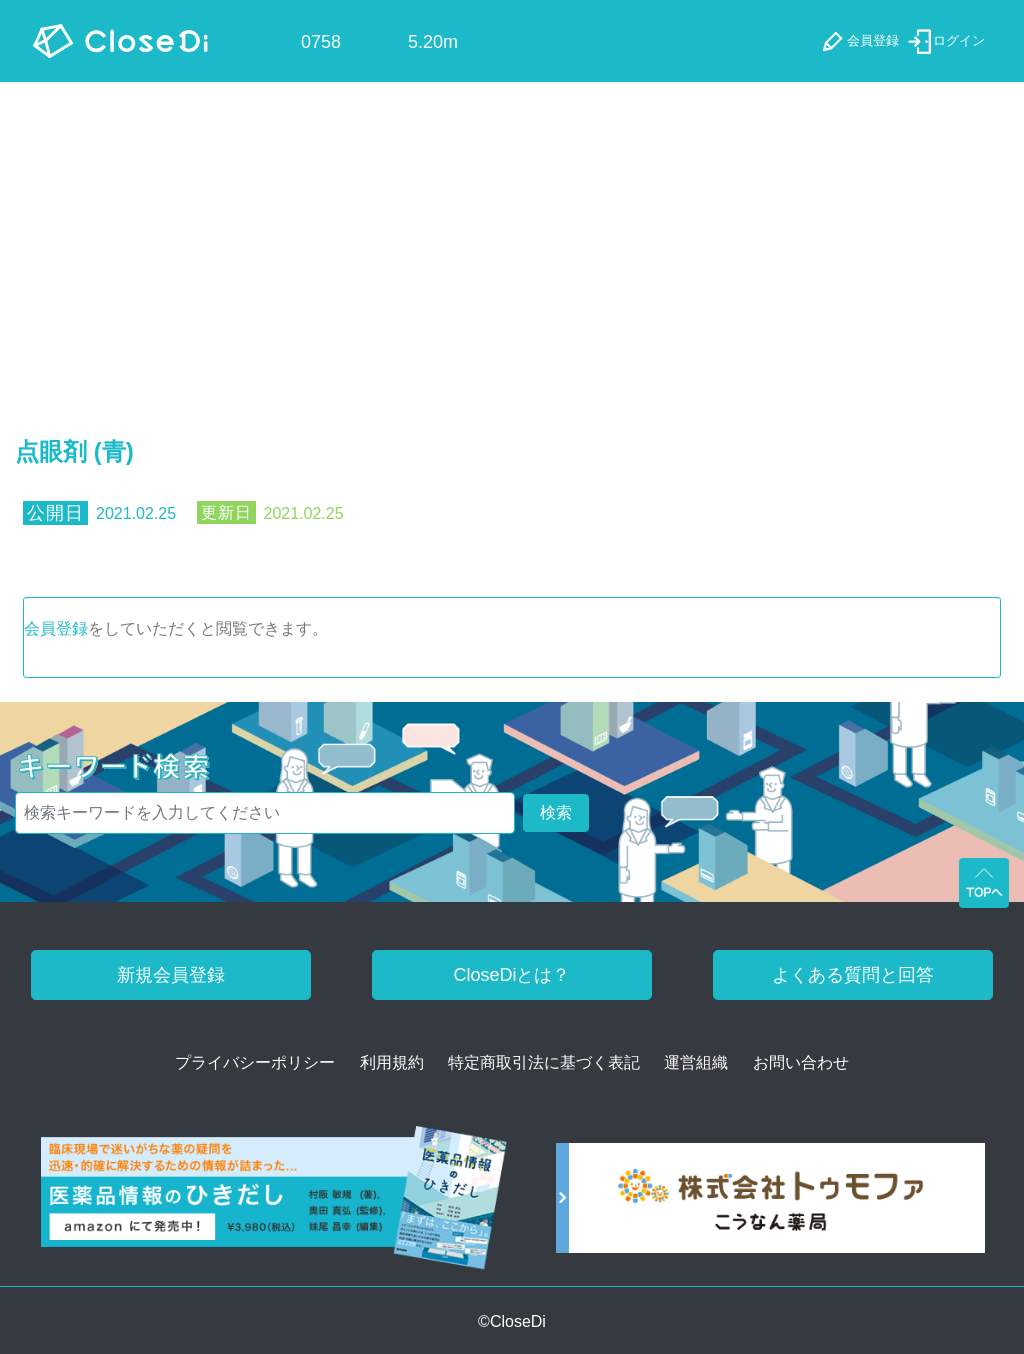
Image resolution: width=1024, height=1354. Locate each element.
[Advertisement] (512, 232)
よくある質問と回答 (853, 975)
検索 (556, 812)
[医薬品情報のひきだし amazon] (274, 1204)
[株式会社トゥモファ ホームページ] (770, 1204)
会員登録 (56, 628)
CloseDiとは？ (511, 975)
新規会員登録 (171, 975)
